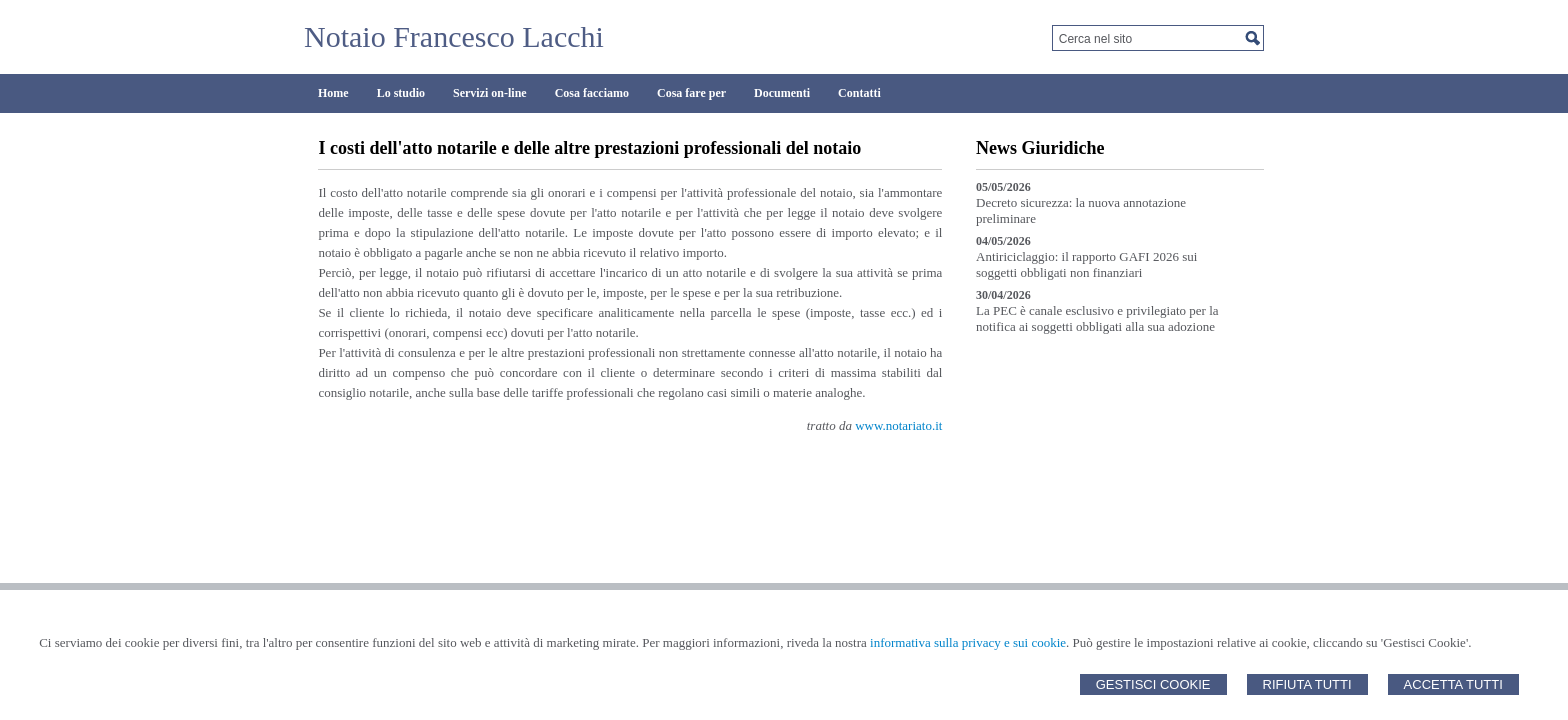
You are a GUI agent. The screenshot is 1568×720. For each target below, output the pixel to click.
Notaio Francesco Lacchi (454, 36)
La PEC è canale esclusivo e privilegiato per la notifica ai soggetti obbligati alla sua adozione (1097, 318)
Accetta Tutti (1453, 684)
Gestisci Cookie (1153, 684)
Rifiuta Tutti (1307, 684)
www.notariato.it (898, 425)
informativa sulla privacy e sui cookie (968, 642)
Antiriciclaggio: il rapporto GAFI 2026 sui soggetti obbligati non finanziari (1086, 264)
